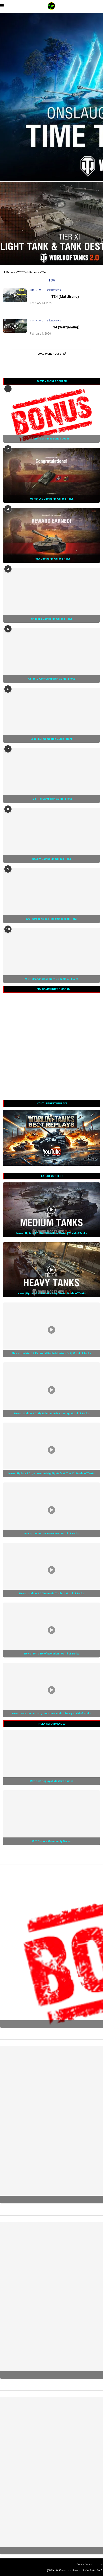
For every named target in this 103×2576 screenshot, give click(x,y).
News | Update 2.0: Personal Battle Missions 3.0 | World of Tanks (51, 1353)
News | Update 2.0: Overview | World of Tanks (51, 1533)
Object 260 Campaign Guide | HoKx (51, 498)
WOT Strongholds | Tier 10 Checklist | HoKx (51, 978)
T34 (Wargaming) (65, 327)
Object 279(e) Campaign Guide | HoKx (51, 678)
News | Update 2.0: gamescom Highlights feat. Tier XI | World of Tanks (51, 1473)
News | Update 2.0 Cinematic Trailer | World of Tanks (51, 1593)
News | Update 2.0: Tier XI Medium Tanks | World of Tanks (51, 1233)
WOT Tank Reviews (28, 272)
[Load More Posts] (51, 354)
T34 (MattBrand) (65, 296)
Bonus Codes (84, 2564)
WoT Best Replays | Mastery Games (51, 1781)
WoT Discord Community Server (52, 1841)
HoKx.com (9, 272)
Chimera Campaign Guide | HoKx (51, 618)
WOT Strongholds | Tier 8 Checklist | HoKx (51, 918)
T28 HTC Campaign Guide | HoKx (51, 798)
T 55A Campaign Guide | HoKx (51, 558)
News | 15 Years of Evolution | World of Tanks (51, 1653)
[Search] (101, 6)
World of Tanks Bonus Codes (51, 438)
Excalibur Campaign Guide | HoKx (52, 738)
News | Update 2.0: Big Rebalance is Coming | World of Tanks (51, 1413)
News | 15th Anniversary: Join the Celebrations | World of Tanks (51, 1713)
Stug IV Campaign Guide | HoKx (51, 858)
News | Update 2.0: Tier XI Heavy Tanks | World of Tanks (51, 1293)
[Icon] (15, 295)
